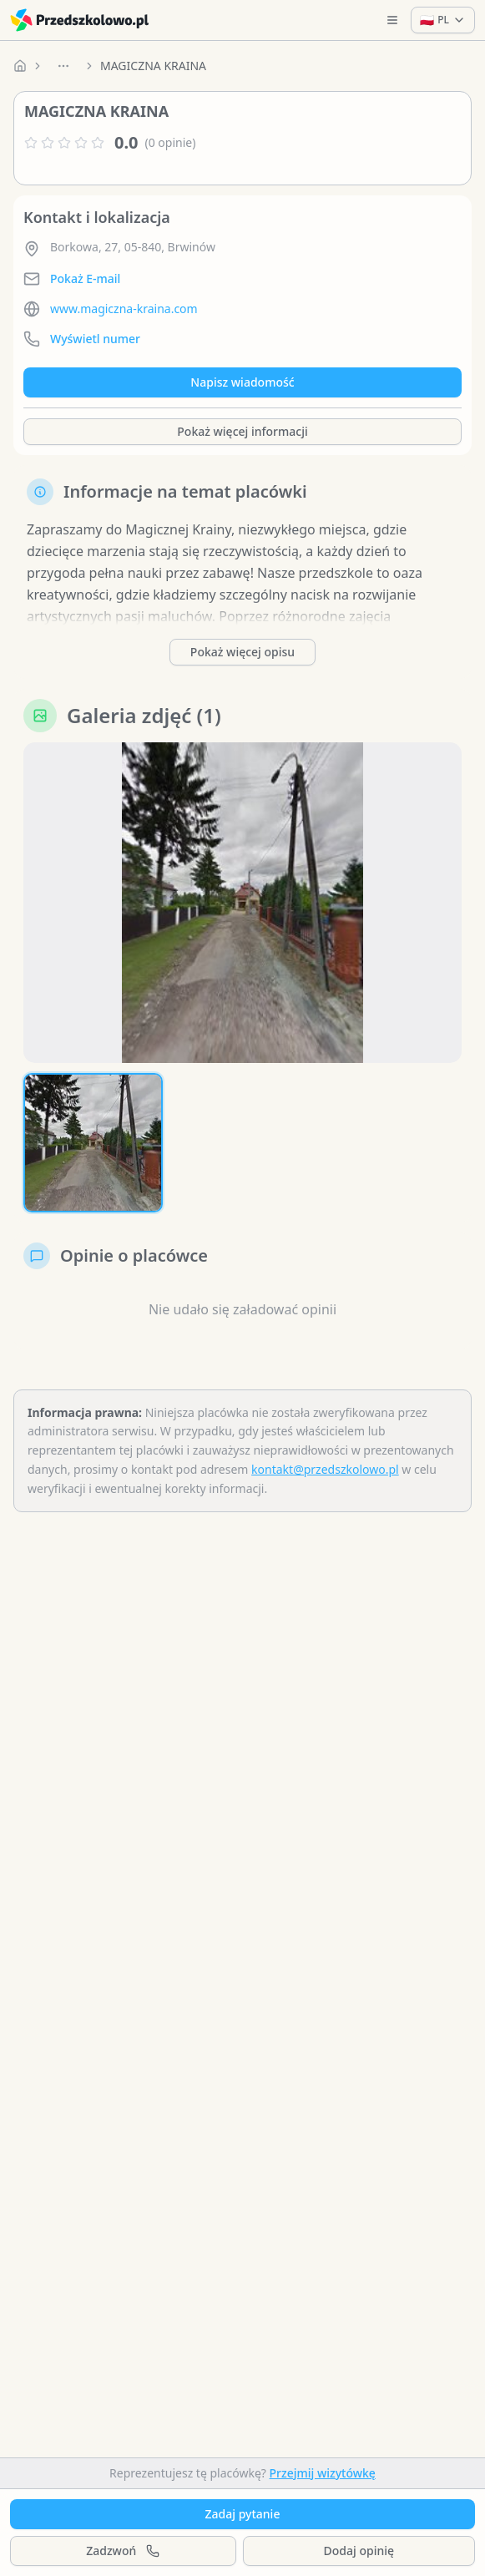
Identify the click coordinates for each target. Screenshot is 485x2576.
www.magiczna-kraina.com (124, 308)
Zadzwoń (122, 2550)
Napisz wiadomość (242, 382)
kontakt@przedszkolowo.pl (325, 1469)
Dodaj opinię (359, 2550)
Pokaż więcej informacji (242, 431)
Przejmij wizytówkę (323, 2473)
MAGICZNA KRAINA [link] (153, 65)
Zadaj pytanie (242, 2514)
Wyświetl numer (95, 339)
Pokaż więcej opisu (242, 652)
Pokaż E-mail (85, 278)
